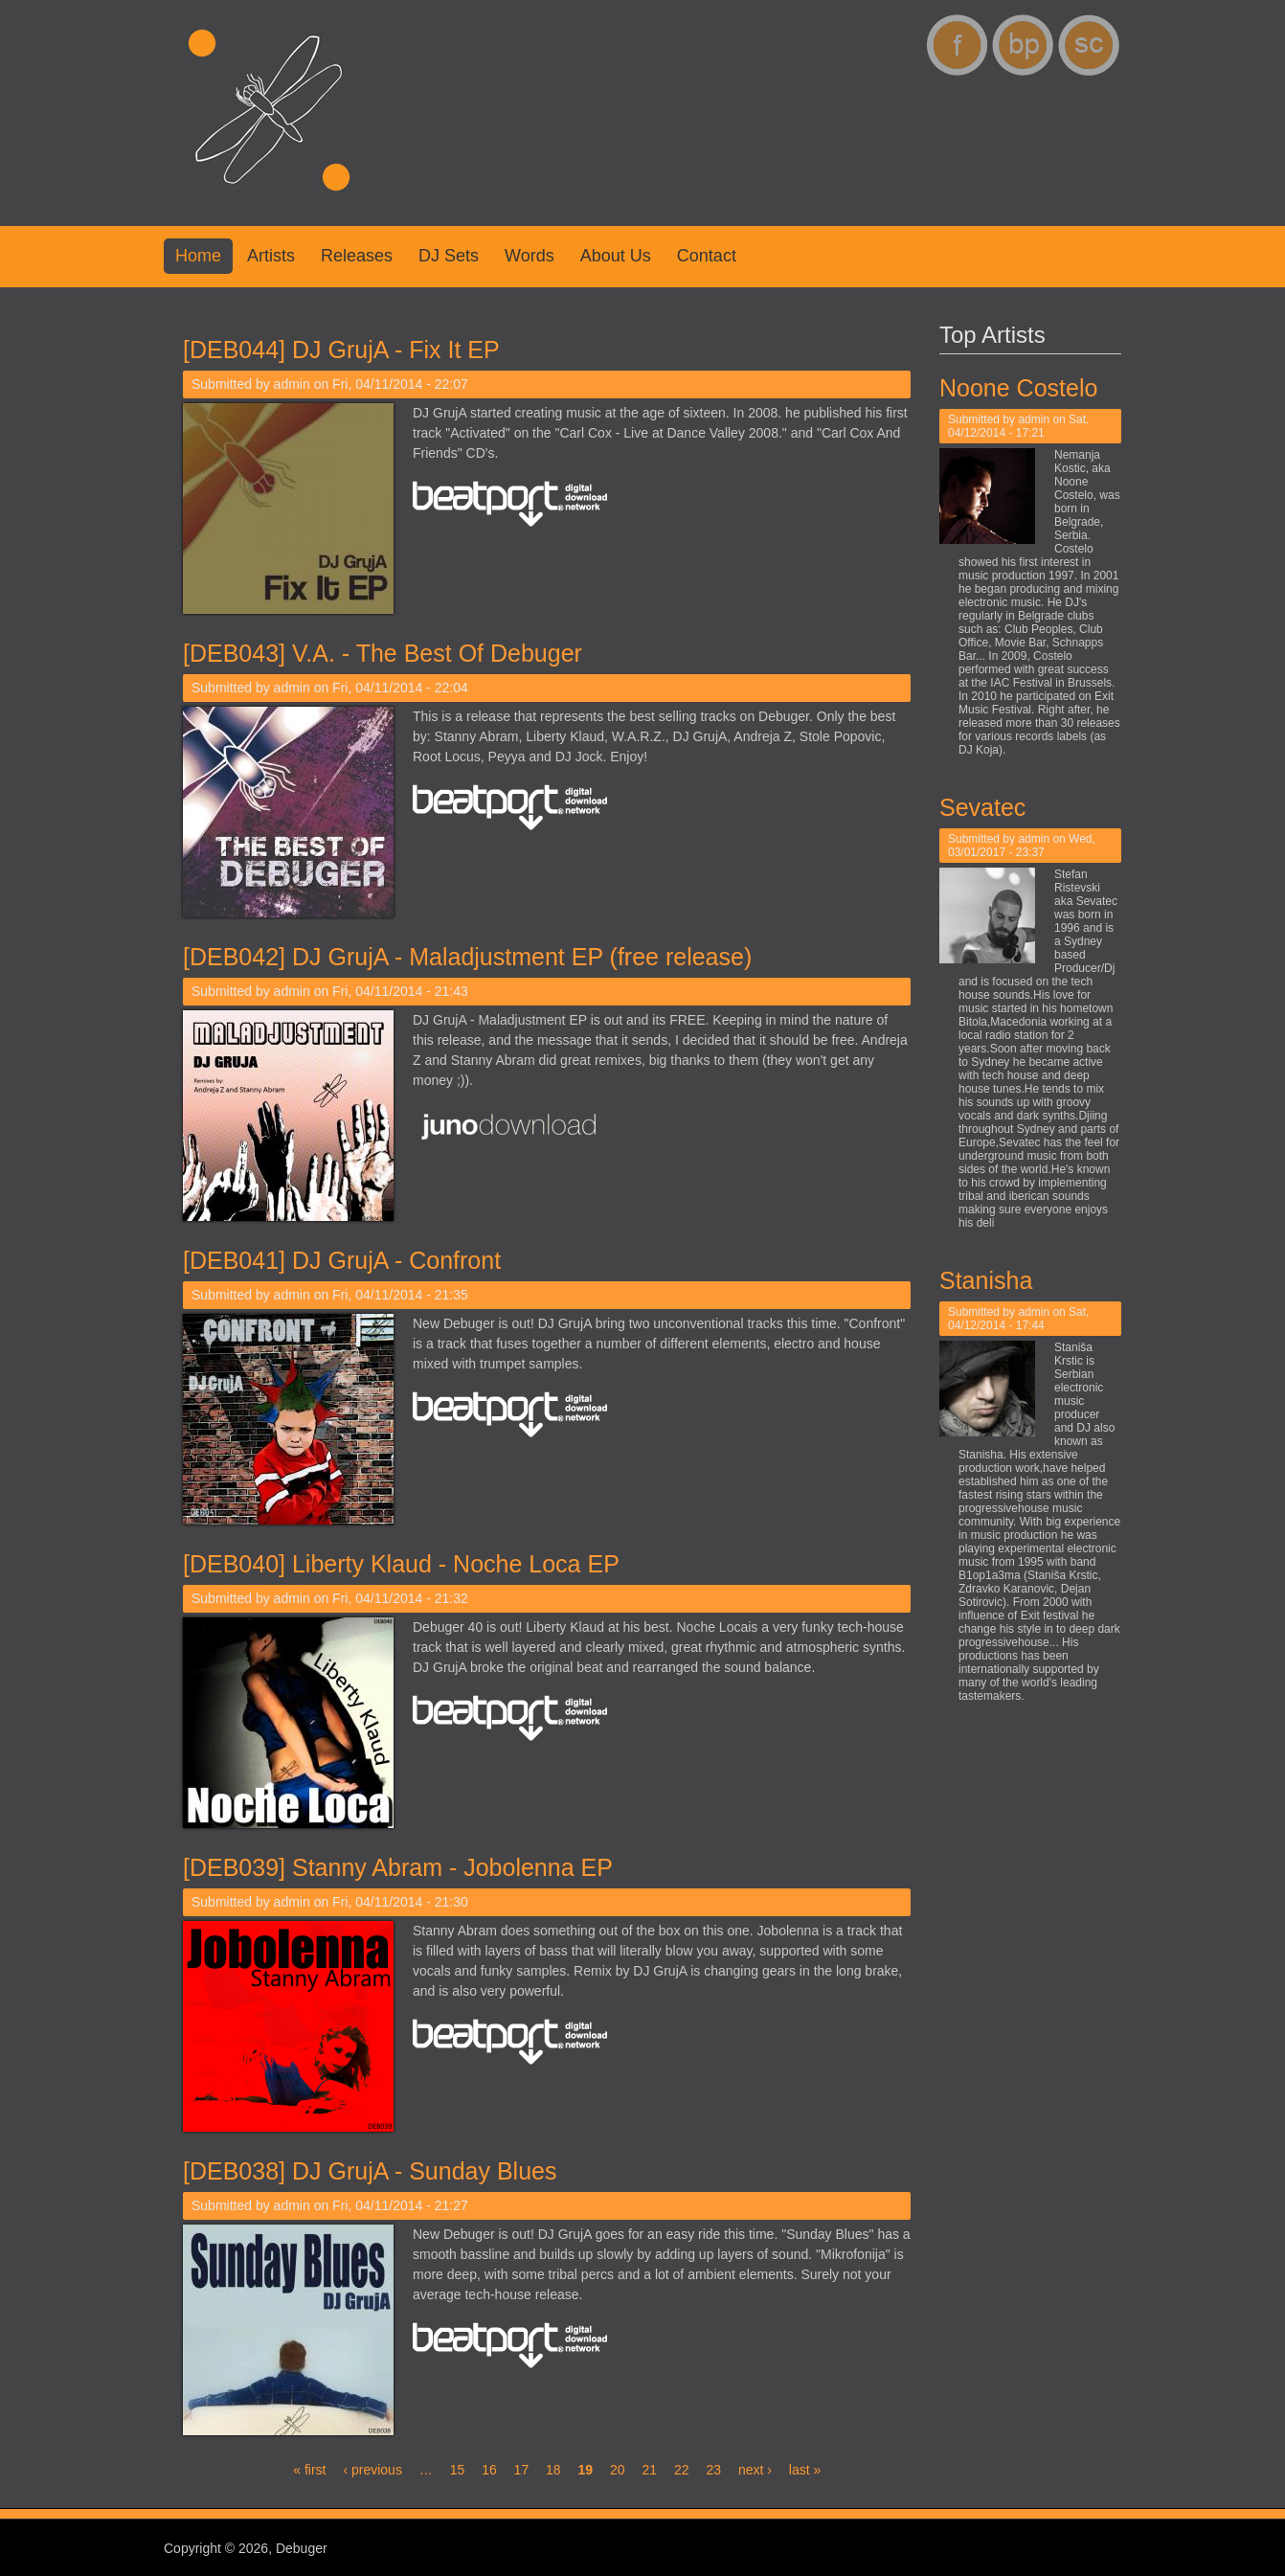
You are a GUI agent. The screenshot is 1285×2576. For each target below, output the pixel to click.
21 (649, 2469)
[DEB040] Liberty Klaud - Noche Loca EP (401, 1563)
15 (457, 2469)
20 (617, 2469)
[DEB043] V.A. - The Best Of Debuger (382, 653)
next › (755, 2469)
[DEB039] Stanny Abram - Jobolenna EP (398, 1867)
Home (198, 255)
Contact (706, 255)
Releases (357, 255)
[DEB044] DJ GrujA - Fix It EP (341, 349)
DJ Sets (448, 255)
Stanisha (995, 1280)
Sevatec (992, 807)
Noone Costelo (1028, 387)
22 (681, 2469)
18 (553, 2469)
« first (309, 2469)
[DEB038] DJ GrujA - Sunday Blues (369, 2171)
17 (522, 2469)
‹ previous (372, 2469)
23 (713, 2469)
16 (489, 2469)
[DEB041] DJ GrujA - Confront (342, 1260)
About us (615, 255)
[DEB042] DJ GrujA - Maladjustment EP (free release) (467, 956)
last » (805, 2469)
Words (529, 255)
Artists (271, 255)
